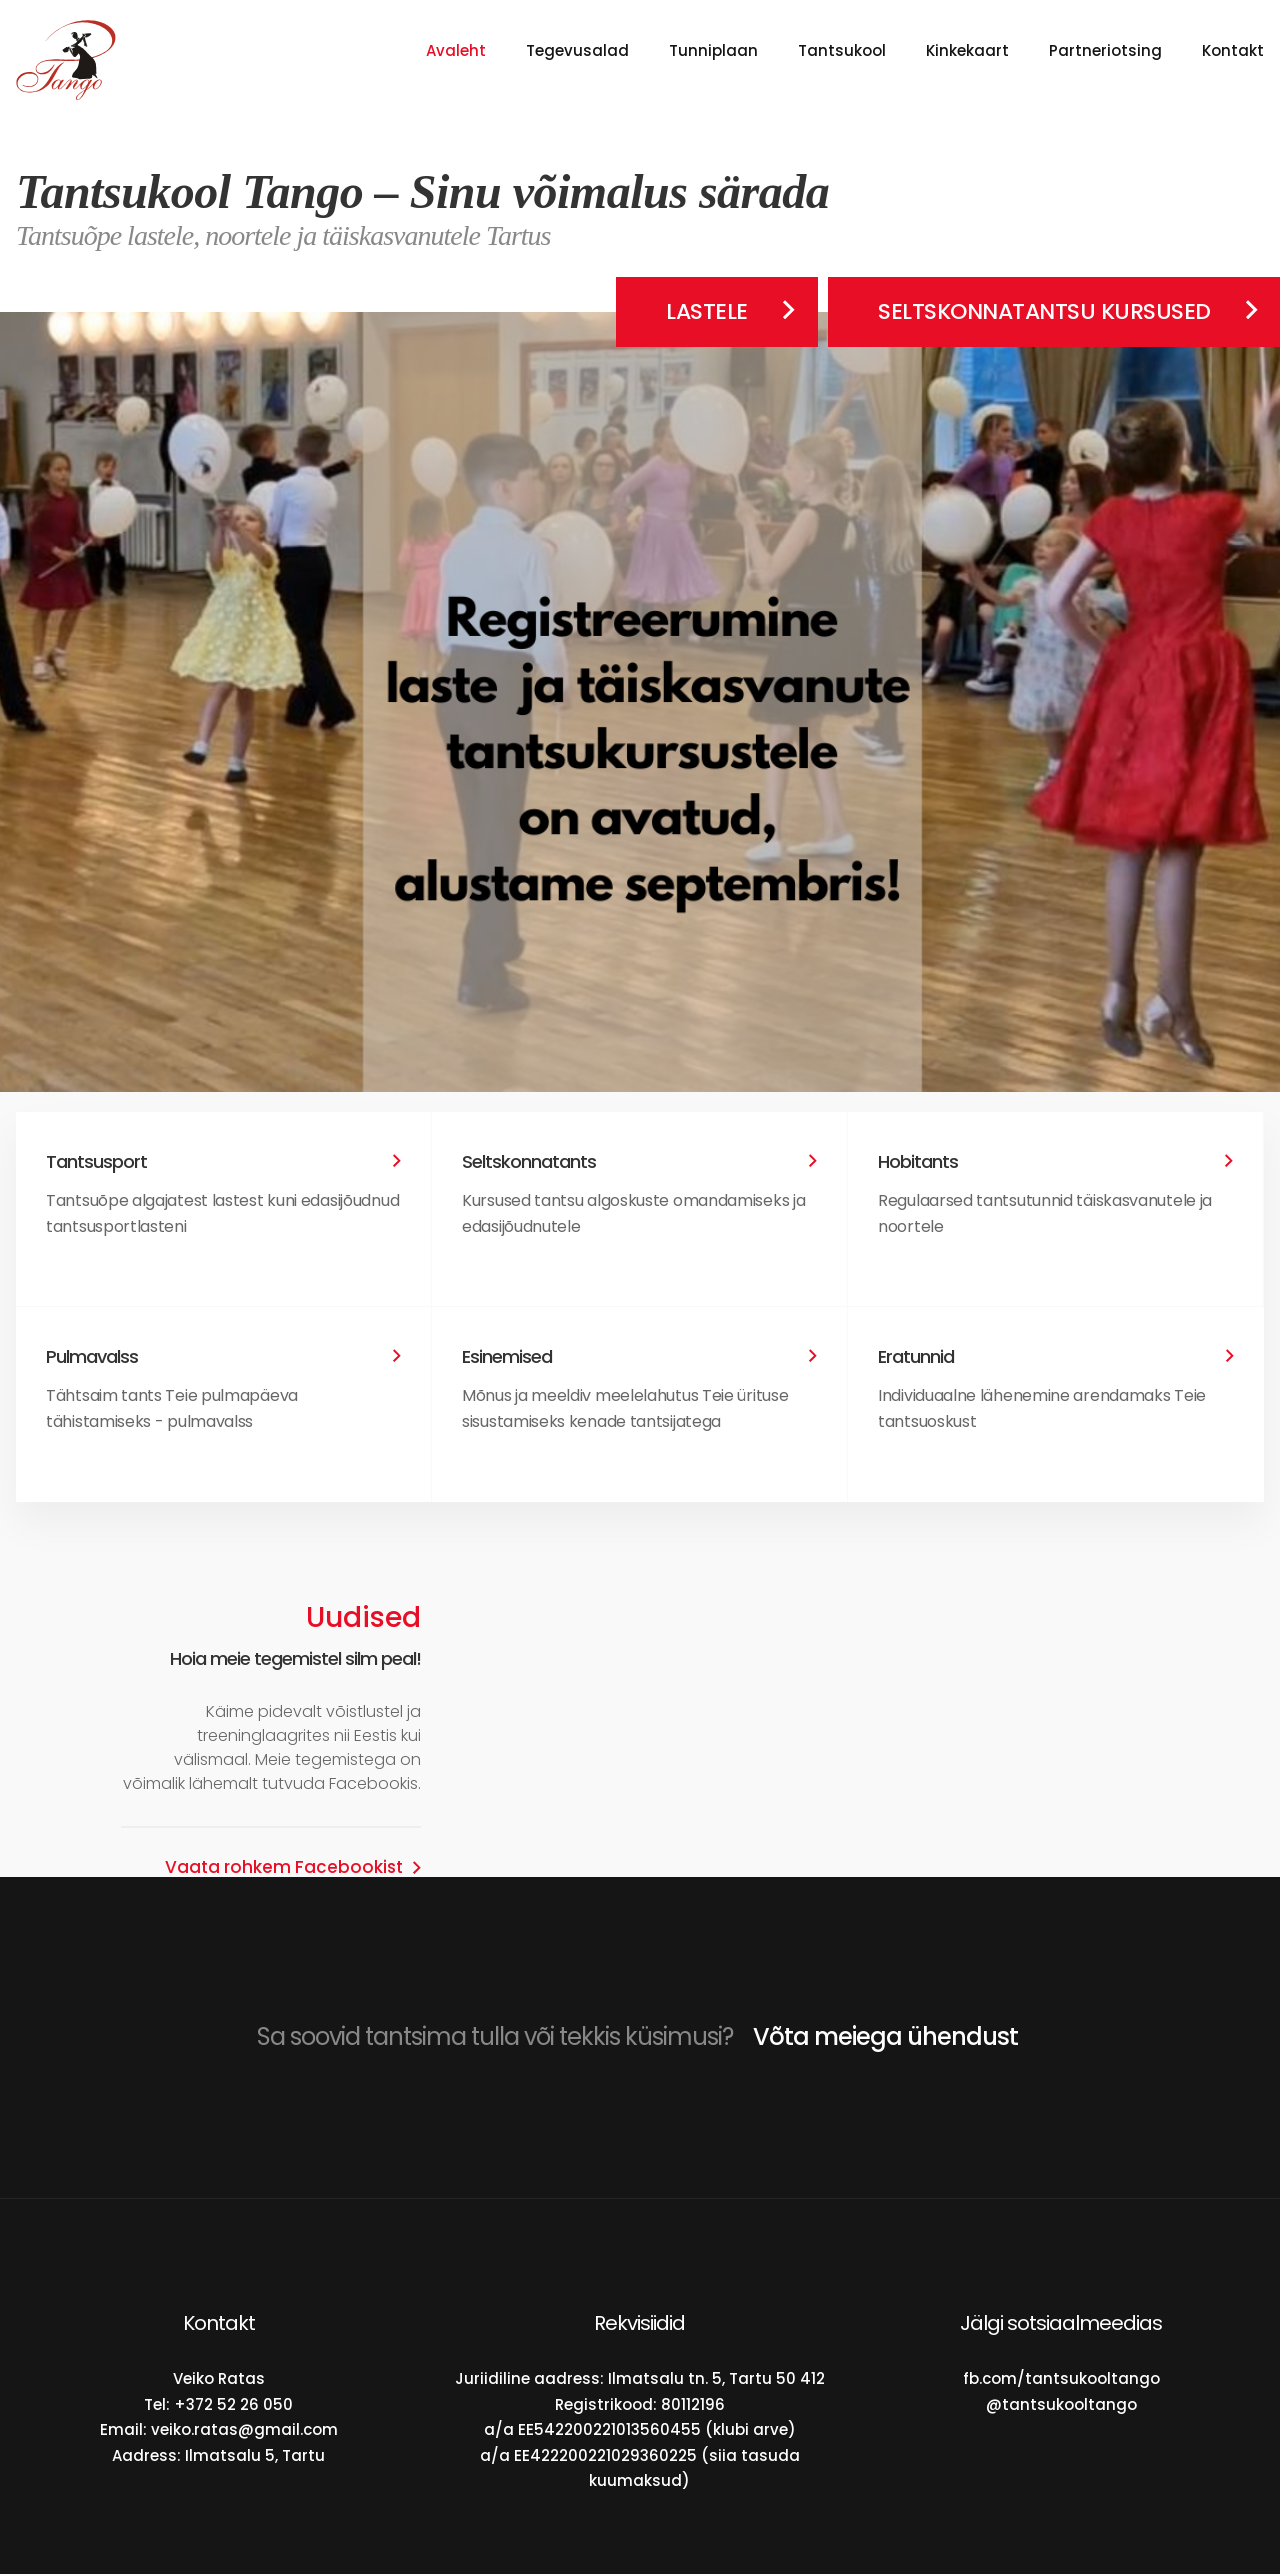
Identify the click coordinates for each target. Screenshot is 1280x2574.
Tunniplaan (713, 50)
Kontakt (1233, 50)
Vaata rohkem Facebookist (284, 1868)
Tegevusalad (577, 50)
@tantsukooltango (1061, 2404)
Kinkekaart (967, 50)
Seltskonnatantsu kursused (1044, 311)
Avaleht (456, 50)
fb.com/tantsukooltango (1061, 2378)
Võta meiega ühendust (885, 2036)
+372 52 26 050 (233, 2404)
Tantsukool (842, 50)
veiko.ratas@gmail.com (244, 2429)
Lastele (707, 311)
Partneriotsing (1105, 50)
